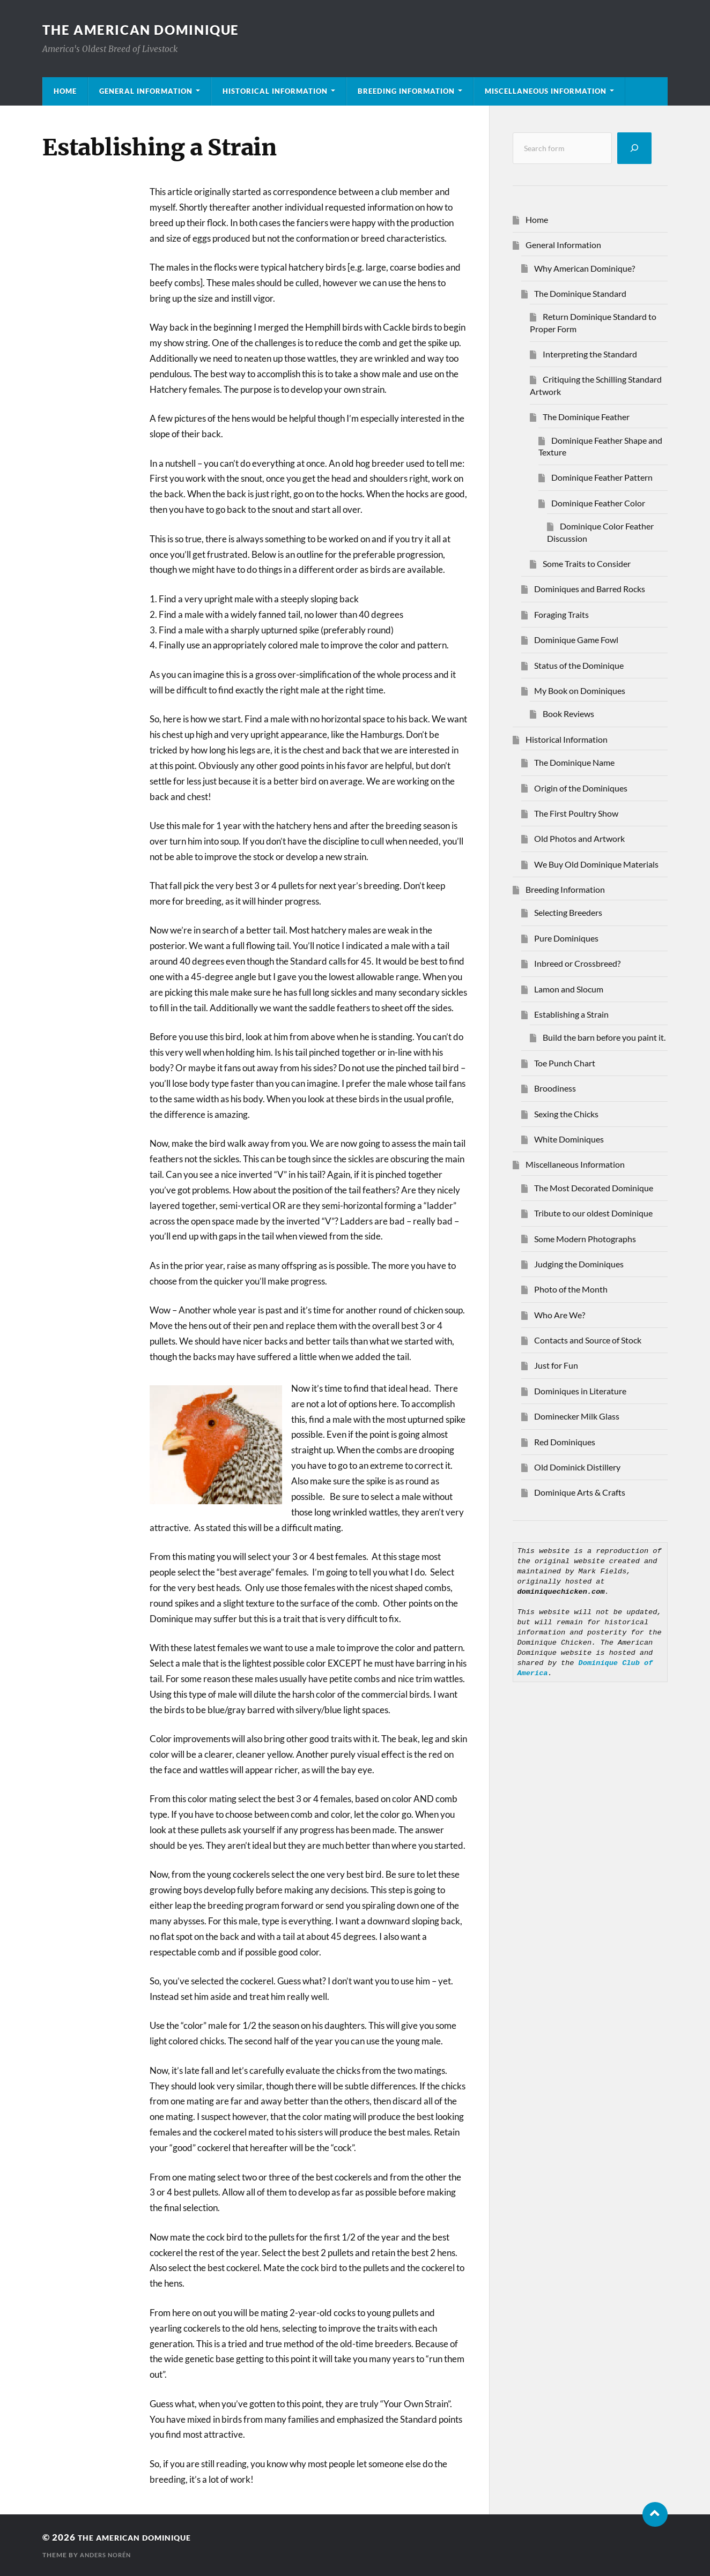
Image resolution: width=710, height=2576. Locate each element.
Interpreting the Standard (590, 354)
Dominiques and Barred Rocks (589, 589)
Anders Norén (108, 2555)
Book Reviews (568, 713)
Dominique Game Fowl (576, 639)
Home (65, 91)
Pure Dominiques (566, 938)
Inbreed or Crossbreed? (577, 963)
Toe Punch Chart (564, 1063)
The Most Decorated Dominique (593, 1188)
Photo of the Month (571, 1289)
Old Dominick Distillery (577, 1467)
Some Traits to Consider (587, 563)
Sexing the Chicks (566, 1114)
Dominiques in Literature (580, 1391)
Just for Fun (556, 1365)
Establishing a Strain (571, 1014)
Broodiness (555, 1088)
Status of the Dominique (579, 665)
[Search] (634, 148)
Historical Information (275, 91)
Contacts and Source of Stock (587, 1340)
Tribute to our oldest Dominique (593, 1213)
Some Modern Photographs (585, 1239)
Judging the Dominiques (579, 1264)
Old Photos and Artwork (579, 838)
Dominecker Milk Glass (576, 1416)
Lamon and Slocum (568, 989)
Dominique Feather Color (598, 503)
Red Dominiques (564, 1442)
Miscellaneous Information (546, 91)
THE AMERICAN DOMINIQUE (149, 29)
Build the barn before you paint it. (604, 1037)
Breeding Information (406, 91)
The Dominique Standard (580, 293)
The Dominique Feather (586, 417)
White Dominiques (569, 1139)
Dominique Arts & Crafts (579, 1492)
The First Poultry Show (576, 813)
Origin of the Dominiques (580, 788)
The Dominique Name (574, 762)
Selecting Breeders (568, 912)
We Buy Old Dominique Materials (596, 864)
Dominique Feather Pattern (602, 477)
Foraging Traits (561, 614)
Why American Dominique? (584, 268)
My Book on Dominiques (579, 690)
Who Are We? (559, 1315)
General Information (146, 91)
